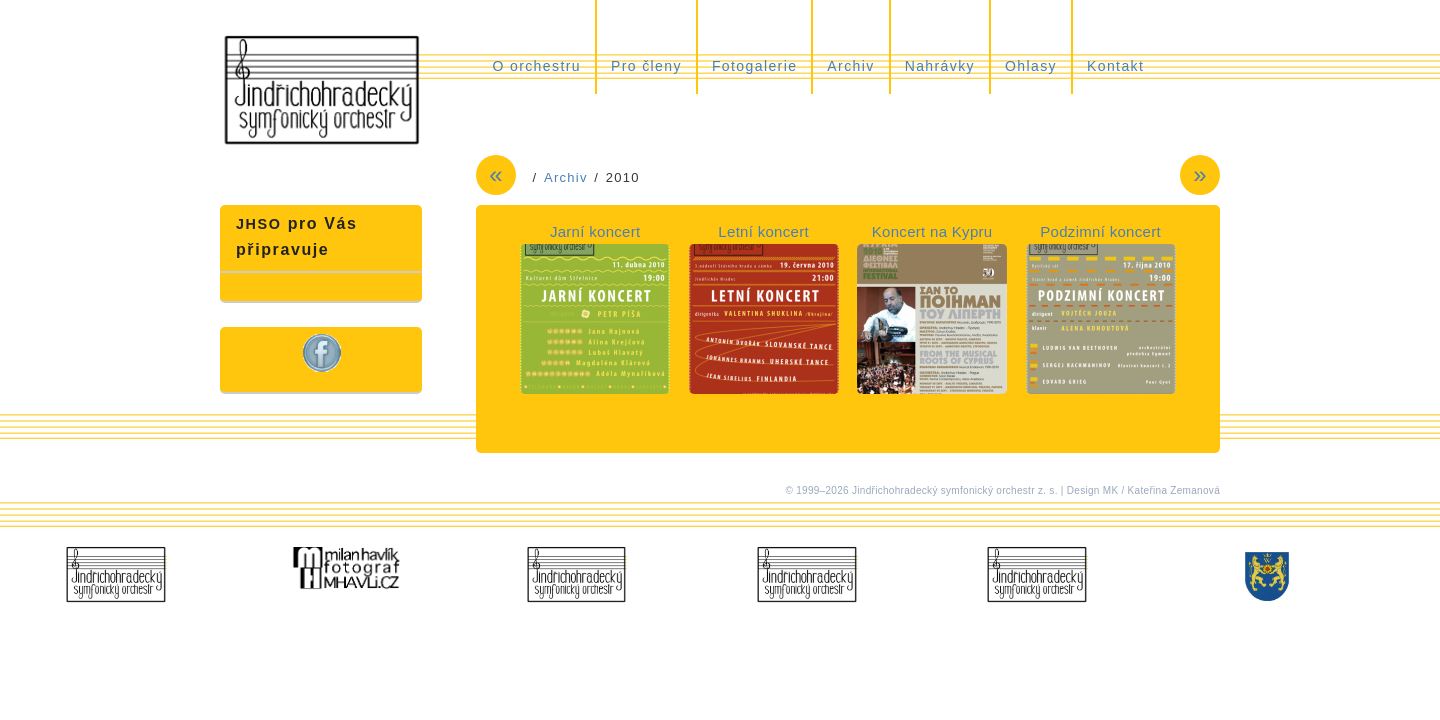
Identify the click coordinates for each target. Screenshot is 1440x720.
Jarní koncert (595, 231)
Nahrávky (940, 66)
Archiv (850, 66)
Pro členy (646, 66)
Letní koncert (763, 231)
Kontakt (1115, 66)
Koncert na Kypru (932, 231)
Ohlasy (1031, 66)
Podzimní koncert (1100, 231)
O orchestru (536, 66)
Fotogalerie (754, 66)
